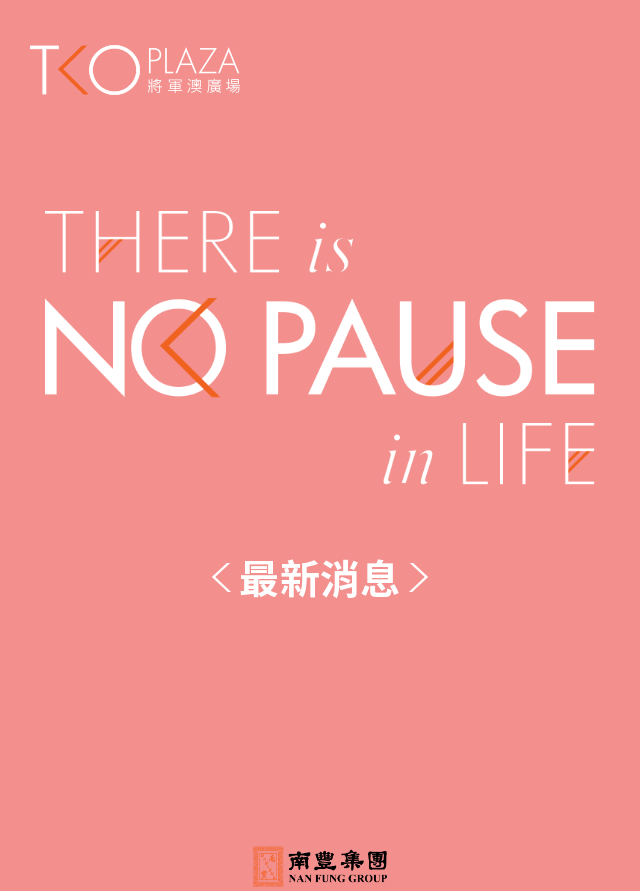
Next (417, 578)
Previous (223, 578)
